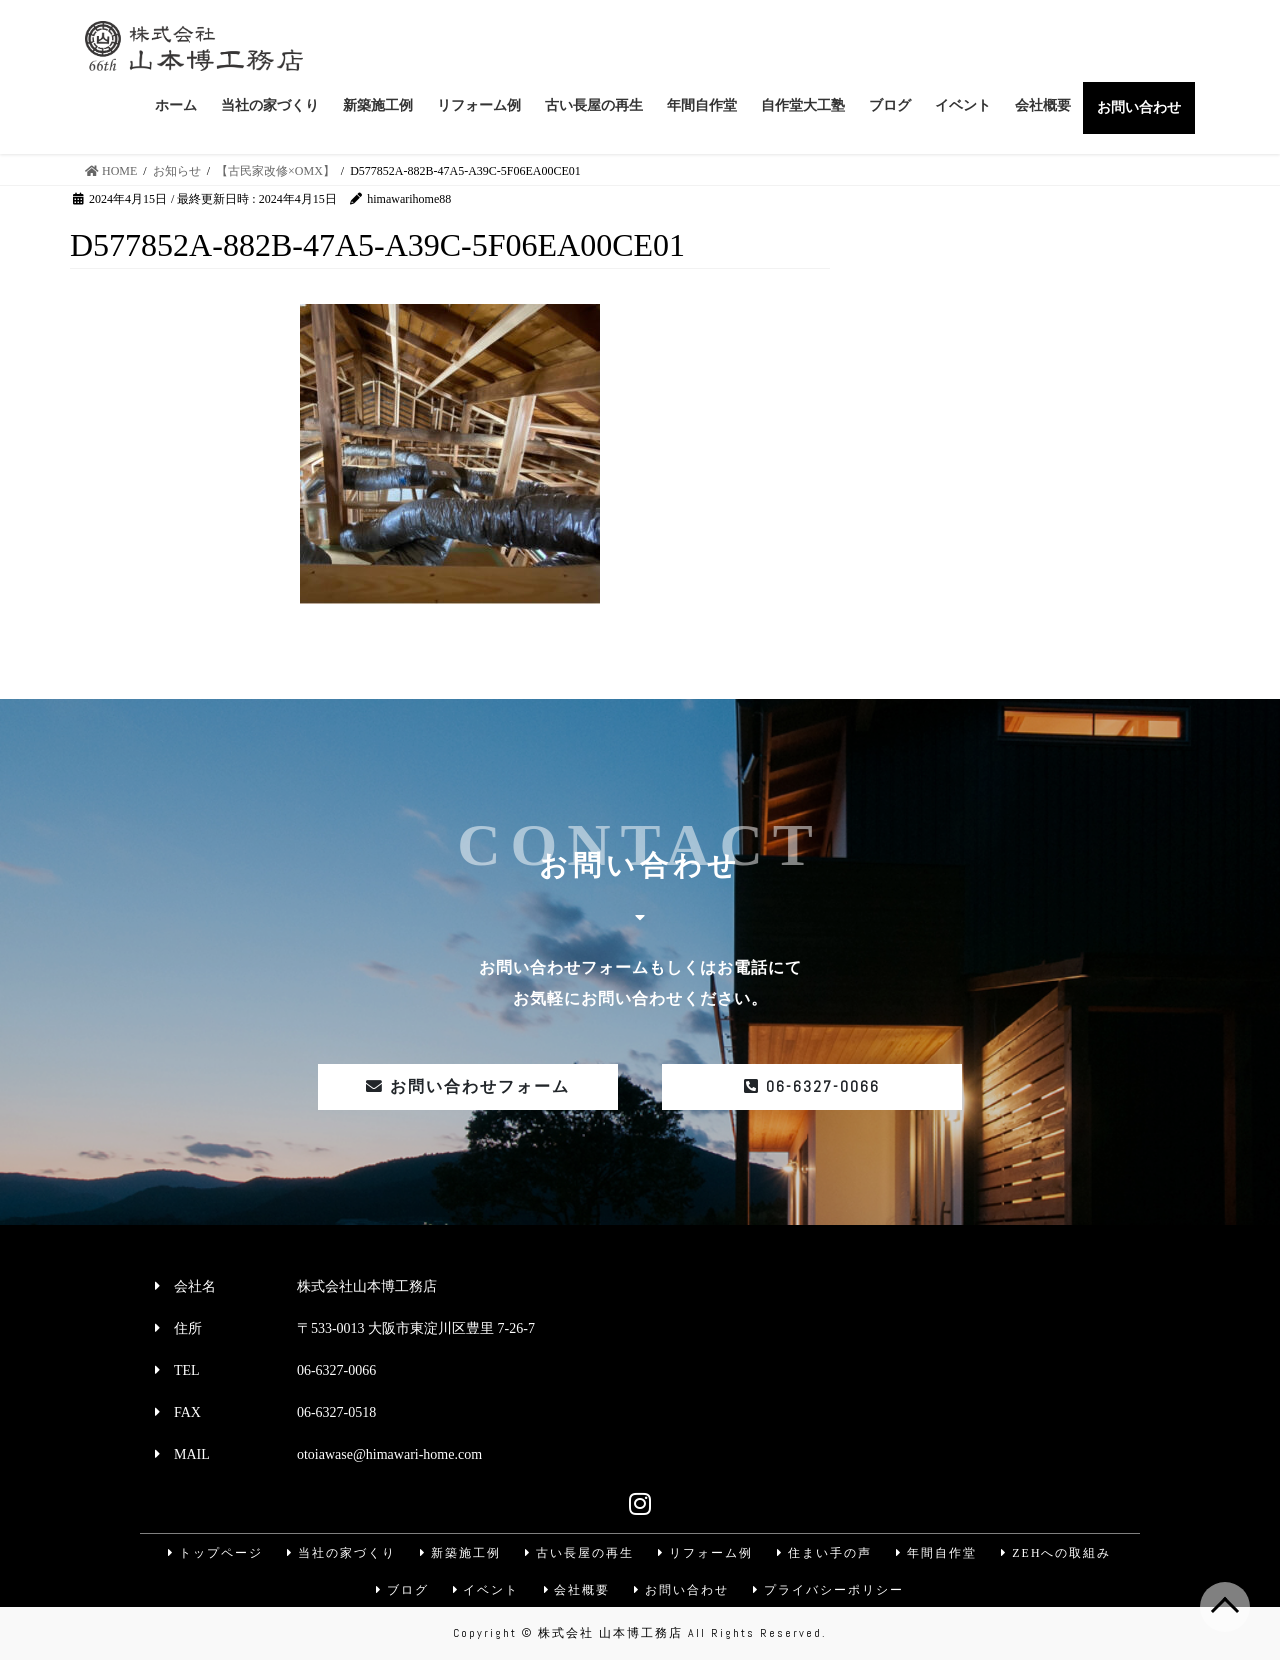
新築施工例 (459, 1553)
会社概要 (577, 1591)
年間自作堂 (939, 1553)
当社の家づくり (339, 1553)
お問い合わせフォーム (468, 1086)
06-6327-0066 (812, 1086)
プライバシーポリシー (831, 1591)
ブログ (400, 1591)
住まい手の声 (826, 1553)
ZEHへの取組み (1059, 1553)
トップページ (212, 1553)
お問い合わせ (683, 1591)
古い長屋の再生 (579, 1553)
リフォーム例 (706, 1553)
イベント (485, 1591)
